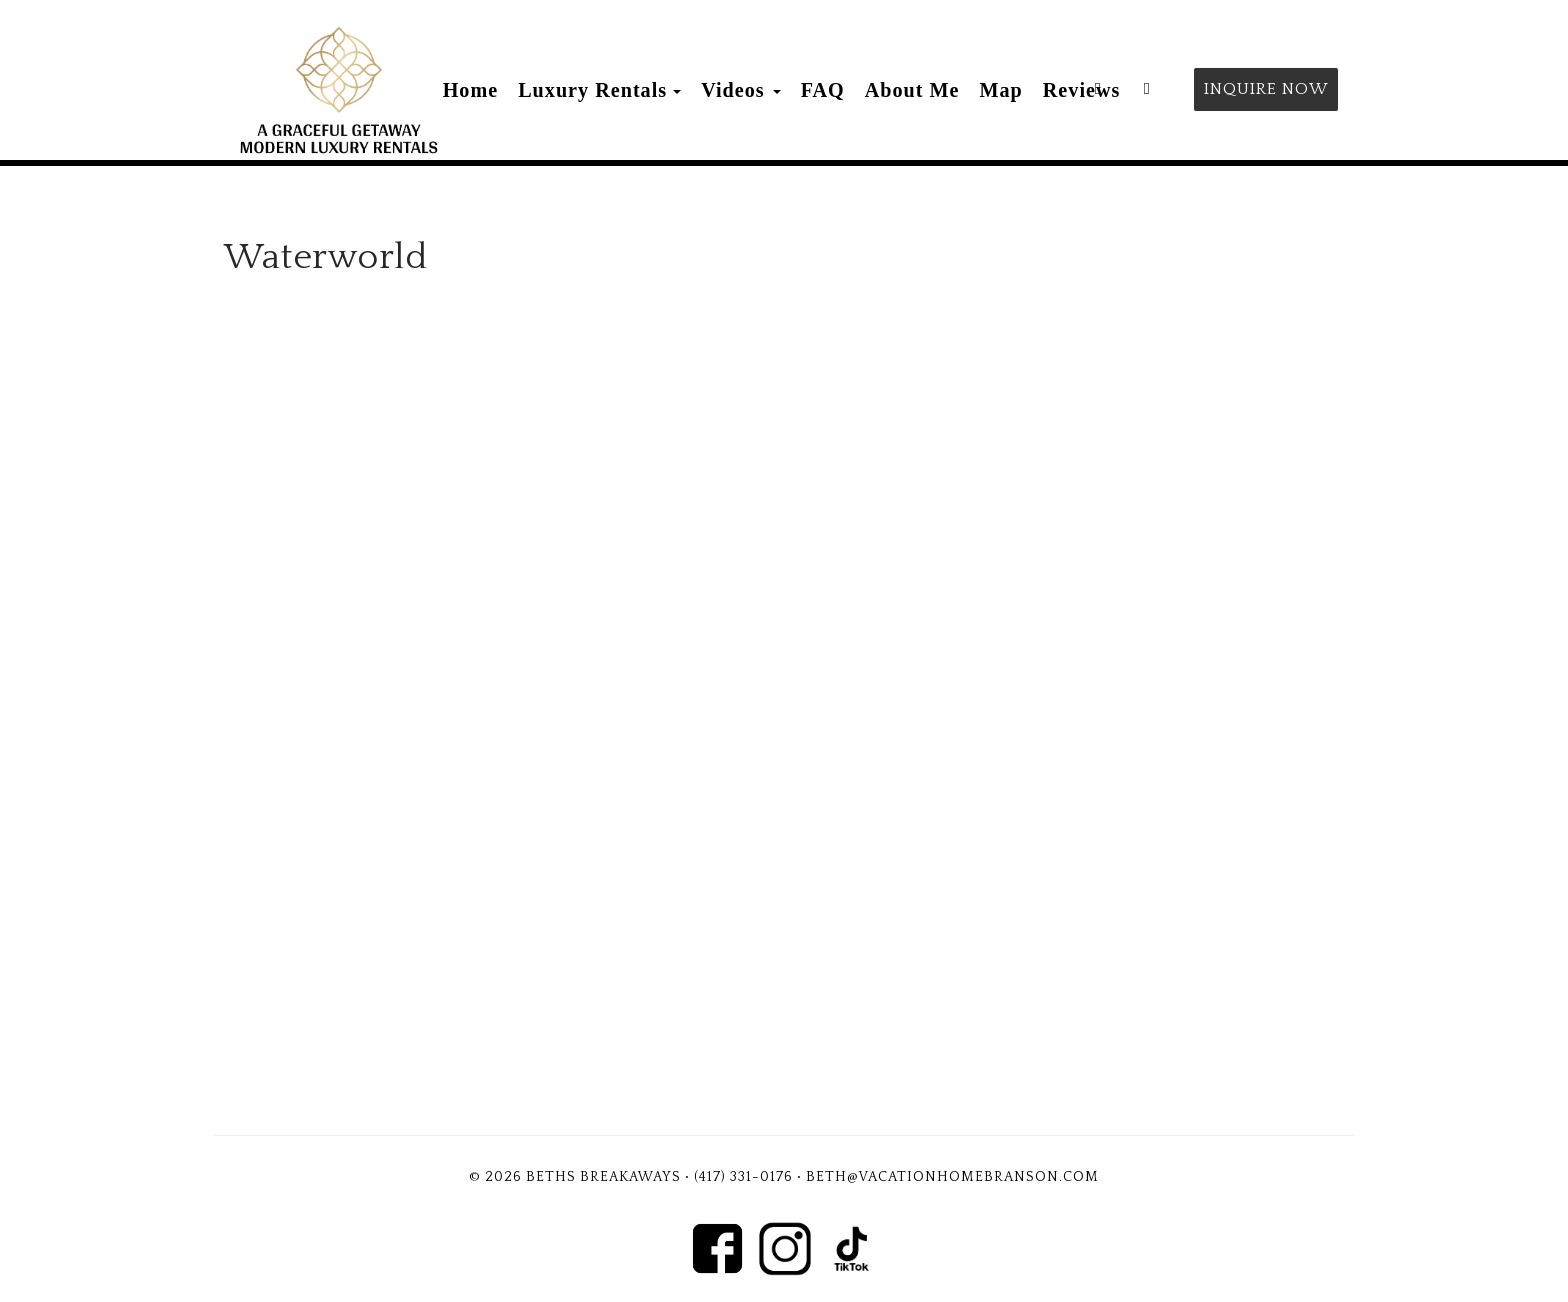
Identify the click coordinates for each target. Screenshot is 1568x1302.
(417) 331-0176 (743, 1177)
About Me (912, 90)
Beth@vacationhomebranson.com (952, 1177)
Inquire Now (1266, 89)
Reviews (1082, 90)
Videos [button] (741, 90)
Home (471, 90)
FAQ (823, 90)
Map (1001, 90)
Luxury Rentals (592, 90)
